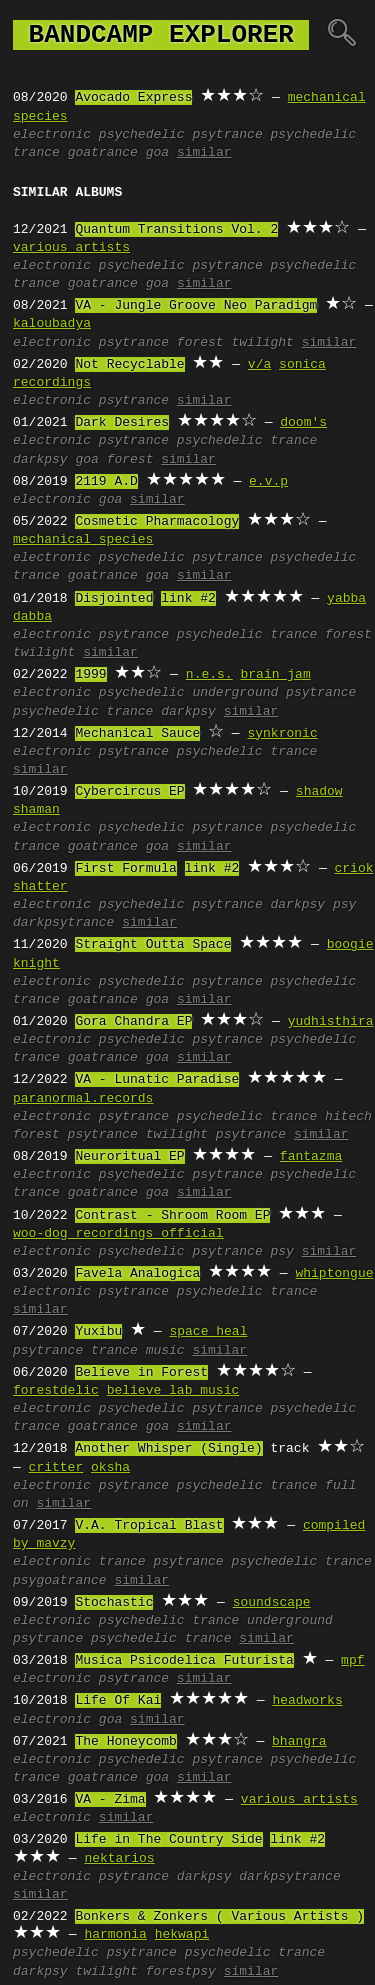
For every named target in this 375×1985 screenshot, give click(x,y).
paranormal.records (83, 1099)
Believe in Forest (141, 1373)
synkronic (282, 734)
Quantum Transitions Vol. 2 (176, 230)
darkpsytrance (63, 923)
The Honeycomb (125, 1742)
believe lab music (173, 1391)
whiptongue (334, 1274)
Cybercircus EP (129, 792)
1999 (90, 675)
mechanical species (83, 540)
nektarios (119, 1859)
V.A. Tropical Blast (149, 1526)
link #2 (188, 599)
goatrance (103, 153)
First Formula (125, 869)
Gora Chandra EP (133, 1022)
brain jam (275, 675)
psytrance (227, 135)
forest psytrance (75, 1135)
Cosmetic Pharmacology (157, 522)
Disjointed (114, 599)
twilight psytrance (216, 1135)
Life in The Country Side (168, 1840)
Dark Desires (122, 423)
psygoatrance (60, 1581)
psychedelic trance (247, 441)
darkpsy (40, 460)
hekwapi (182, 1935)
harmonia (115, 1935)
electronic (52, 135)
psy (344, 905)
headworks (307, 1701)
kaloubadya (52, 324)
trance (122, 1562)
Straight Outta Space (153, 945)
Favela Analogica (137, 1274)
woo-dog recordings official (118, 1234)
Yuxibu (98, 1332)
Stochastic (114, 1603)
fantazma (311, 1157)
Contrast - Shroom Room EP (172, 1216)
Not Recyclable (129, 365)
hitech (348, 1117)
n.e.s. (209, 675)
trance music (138, 1351)
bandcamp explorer (161, 35)
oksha (110, 1468)
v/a (259, 365)
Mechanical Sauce (137, 734)
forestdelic (56, 1391)
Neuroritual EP (129, 1157)
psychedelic (142, 135)
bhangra (299, 1742)
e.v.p (268, 482)
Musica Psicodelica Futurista (184, 1661)
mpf (352, 1661)
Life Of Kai (118, 1701)
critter (56, 1468)
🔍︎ (341, 35)
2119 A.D (106, 482)
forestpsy (181, 1972)
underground (235, 693)
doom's (303, 423)
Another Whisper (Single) (168, 1449)
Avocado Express (133, 98)
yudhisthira (331, 1022)
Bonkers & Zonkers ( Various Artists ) (219, 1917)
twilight (262, 343)
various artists (71, 248)
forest (200, 343)
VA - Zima (110, 1800)
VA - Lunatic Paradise (157, 1080)
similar (204, 153)
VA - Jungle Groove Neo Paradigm (196, 306)
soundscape (272, 1603)
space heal (208, 1332)
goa (157, 153)
